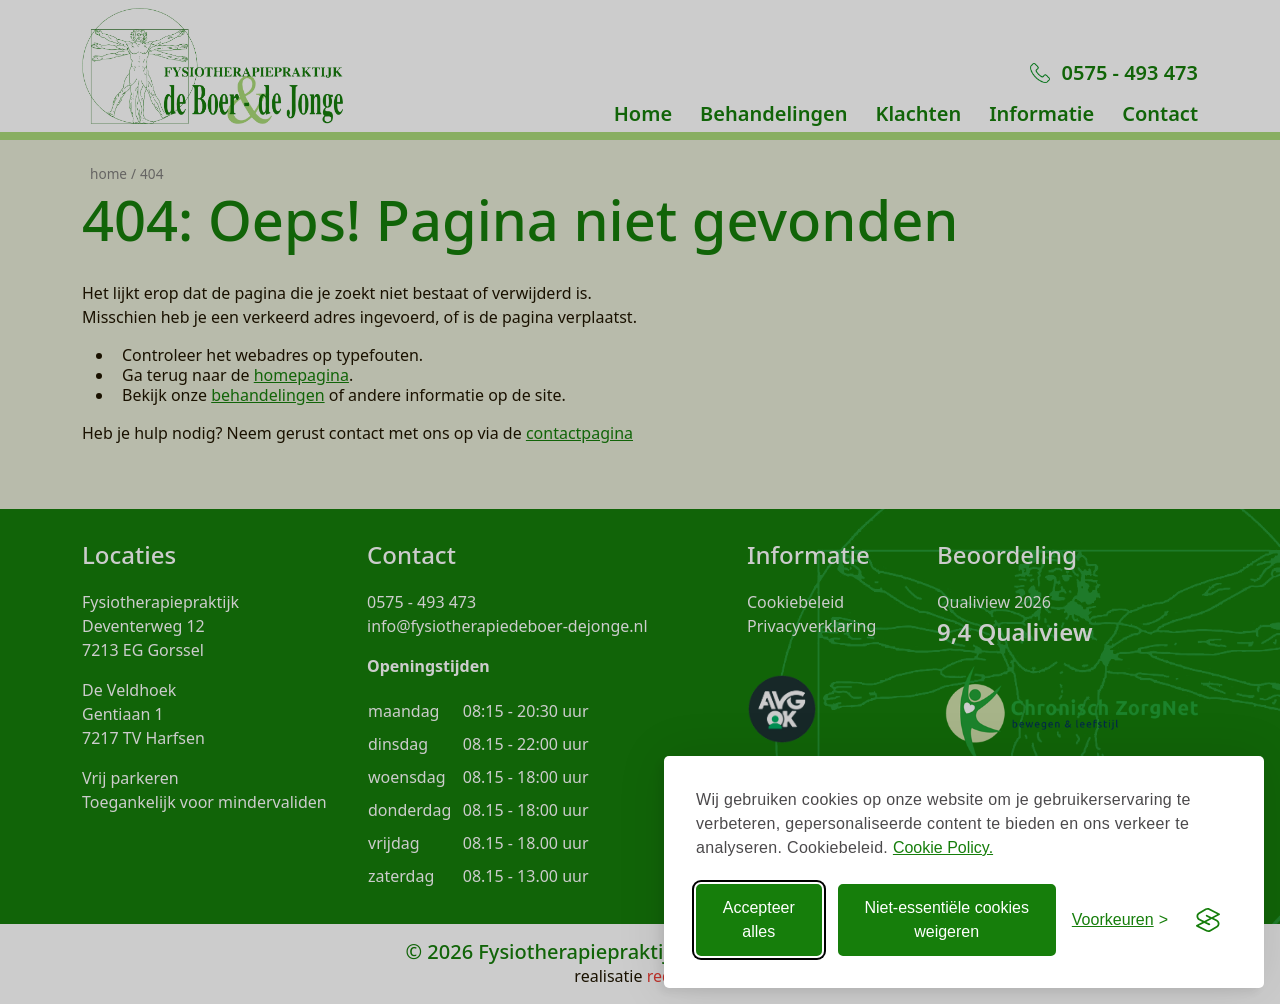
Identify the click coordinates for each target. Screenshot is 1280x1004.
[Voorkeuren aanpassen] (1120, 920)
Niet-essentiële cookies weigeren (946, 919)
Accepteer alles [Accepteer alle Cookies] (759, 919)
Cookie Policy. (943, 847)
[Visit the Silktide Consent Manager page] (1208, 920)
